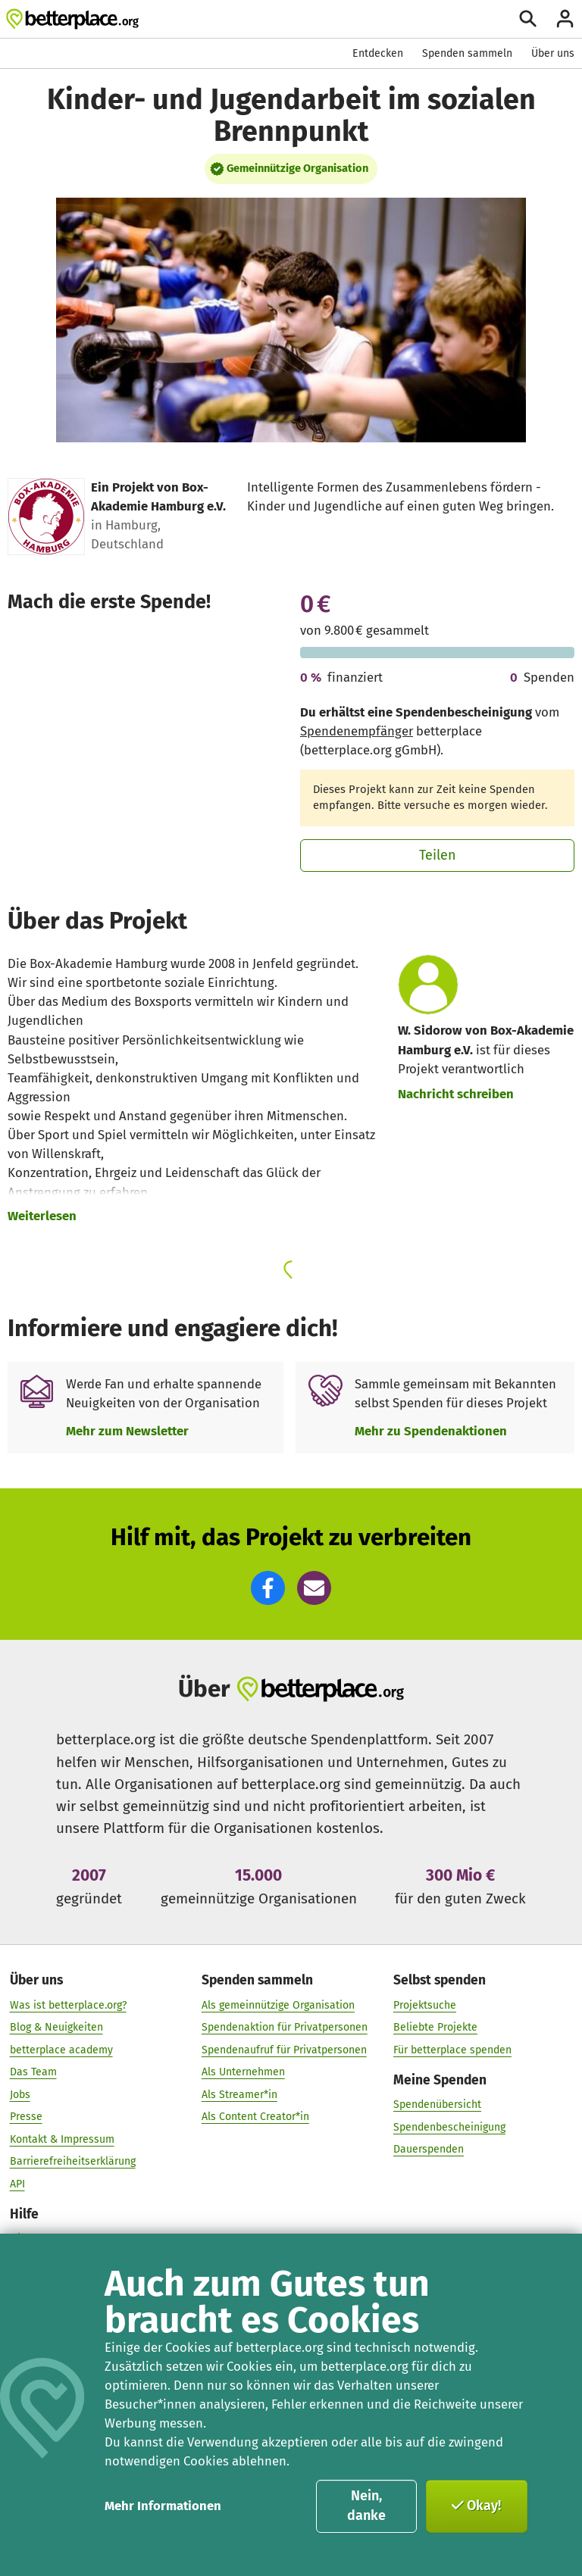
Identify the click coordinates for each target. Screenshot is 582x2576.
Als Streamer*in (239, 2093)
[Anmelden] (564, 18)
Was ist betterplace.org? (68, 2004)
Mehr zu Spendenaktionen (431, 1430)
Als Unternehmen (243, 2071)
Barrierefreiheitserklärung (73, 2161)
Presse (26, 2116)
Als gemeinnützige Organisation (278, 2004)
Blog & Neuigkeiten (56, 2027)
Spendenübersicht (437, 2104)
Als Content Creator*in (255, 2116)
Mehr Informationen (163, 2505)
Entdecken (377, 53)
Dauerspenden (428, 2149)
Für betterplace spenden (452, 2049)
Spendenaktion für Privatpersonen (285, 2027)
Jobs (20, 2093)
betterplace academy (61, 2049)
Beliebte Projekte (435, 2027)
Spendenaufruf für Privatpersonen (284, 2049)
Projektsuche (424, 2004)
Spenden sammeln (467, 53)
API (17, 2183)
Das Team (33, 2071)
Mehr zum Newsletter (127, 1430)
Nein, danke (366, 2505)
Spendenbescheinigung (449, 2126)
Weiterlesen (42, 1215)
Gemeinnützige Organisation (297, 168)
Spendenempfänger (356, 730)
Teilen (437, 855)
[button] (268, 1588)
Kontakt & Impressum (62, 2138)
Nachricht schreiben (456, 1093)
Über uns (552, 53)
